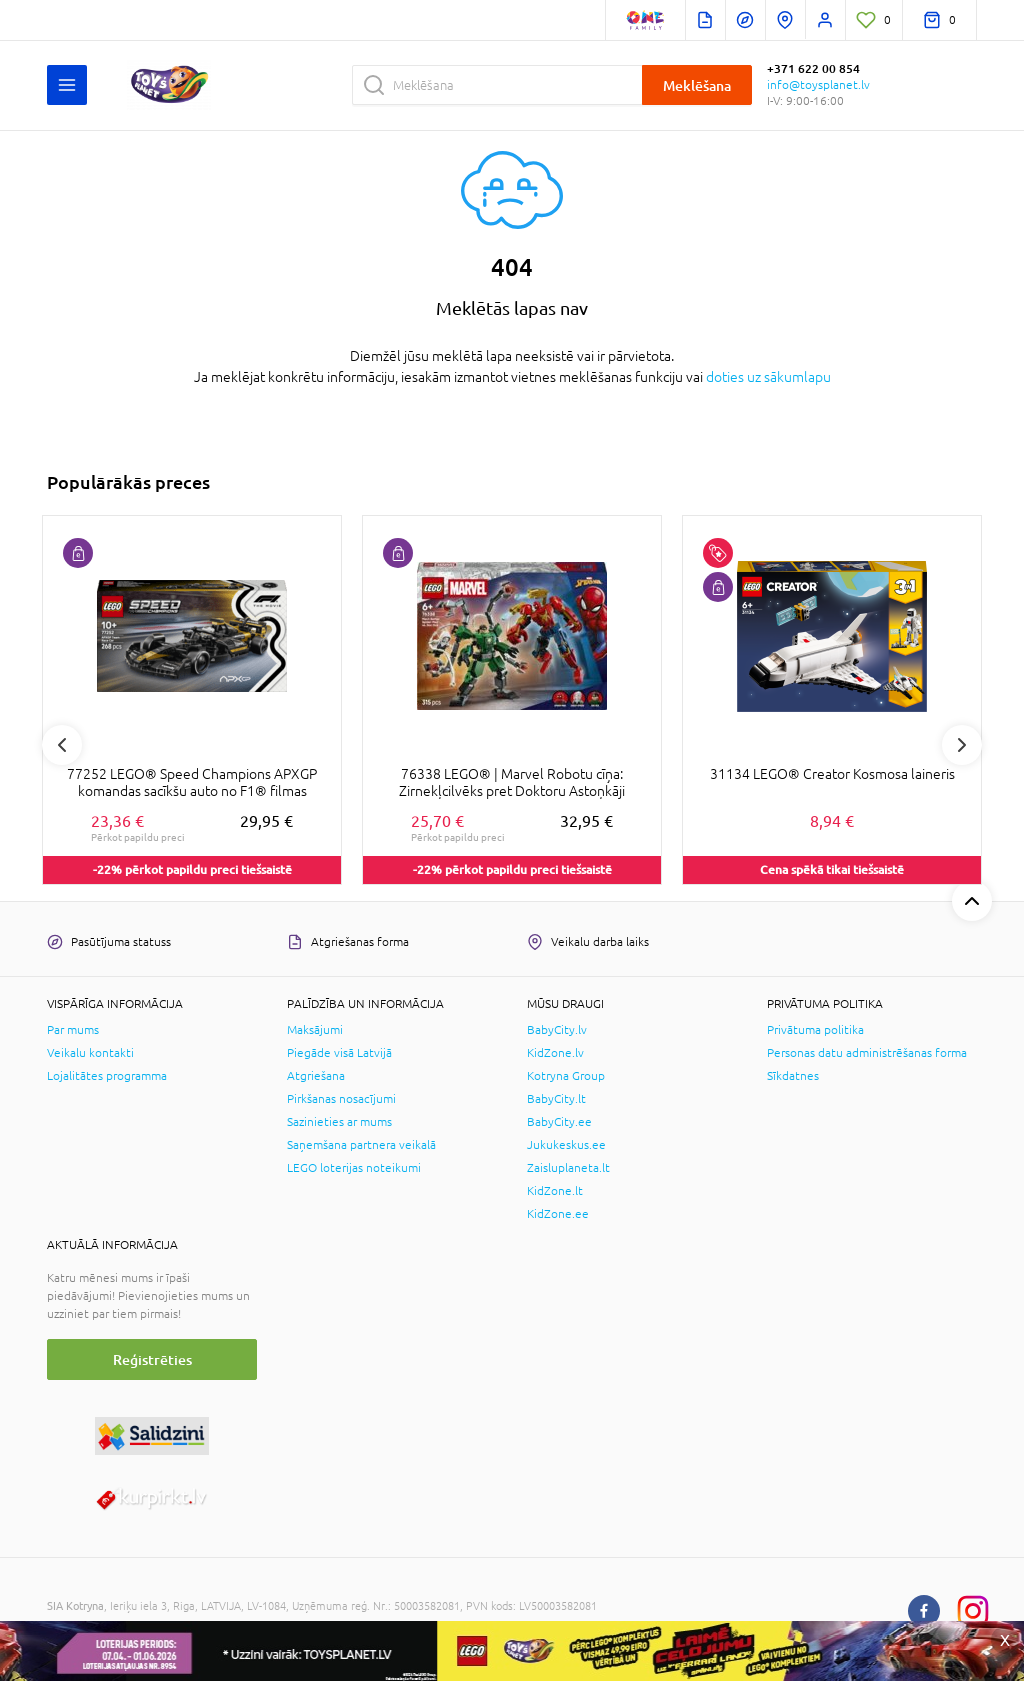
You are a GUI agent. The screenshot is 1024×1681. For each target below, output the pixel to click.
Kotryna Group (566, 1076)
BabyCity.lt (556, 1099)
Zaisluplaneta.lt (568, 1168)
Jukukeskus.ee (566, 1145)
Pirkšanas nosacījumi (341, 1099)
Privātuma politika (815, 1030)
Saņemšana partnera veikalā (361, 1145)
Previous (62, 745)
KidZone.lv (555, 1053)
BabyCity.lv (557, 1030)
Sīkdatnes (793, 1076)
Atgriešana (316, 1076)
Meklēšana (697, 85)
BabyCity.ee (559, 1122)
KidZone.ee (558, 1214)
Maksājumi (315, 1030)
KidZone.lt (555, 1191)
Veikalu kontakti (90, 1053)
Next (962, 745)
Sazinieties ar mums (339, 1122)
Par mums (73, 1030)
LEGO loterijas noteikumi (354, 1168)
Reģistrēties (152, 1359)
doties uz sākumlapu (768, 377)
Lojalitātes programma (107, 1076)
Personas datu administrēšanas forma (867, 1053)
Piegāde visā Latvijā (339, 1053)
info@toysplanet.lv (818, 85)
